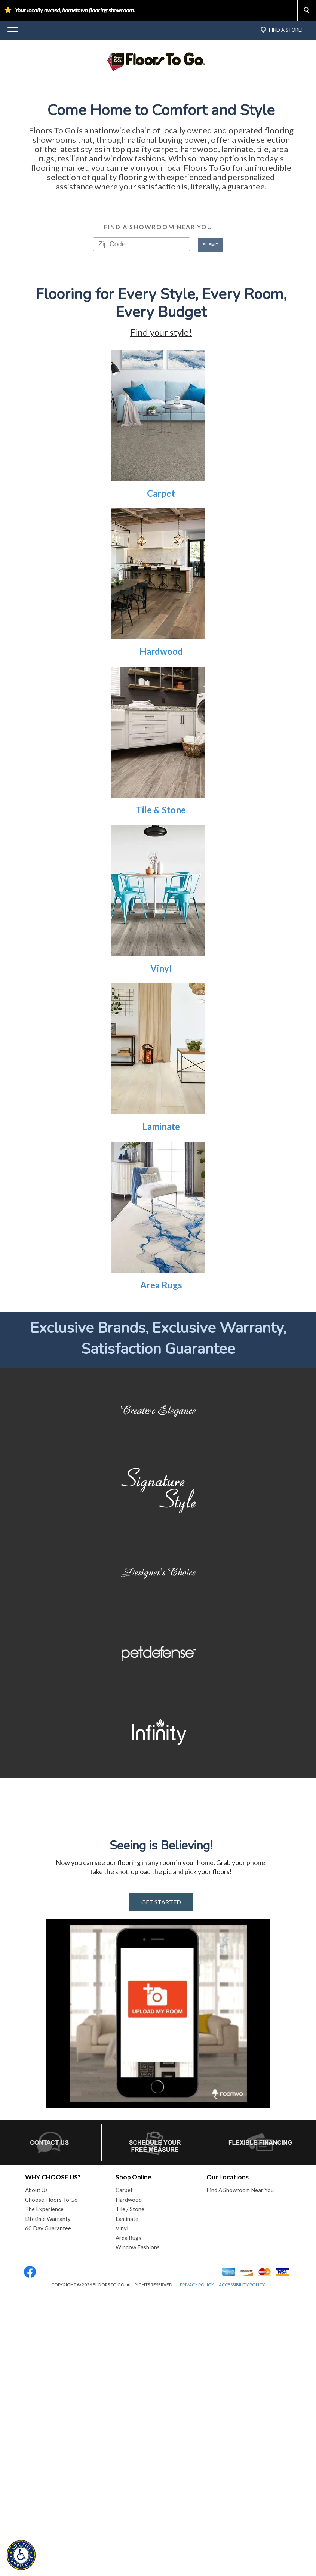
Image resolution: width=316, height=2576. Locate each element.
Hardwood (161, 764)
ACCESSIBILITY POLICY (242, 2568)
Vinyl (161, 1081)
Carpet (161, 606)
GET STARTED (161, 2185)
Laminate (161, 1239)
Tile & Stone (161, 922)
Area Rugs (161, 1397)
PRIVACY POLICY (197, 2568)
